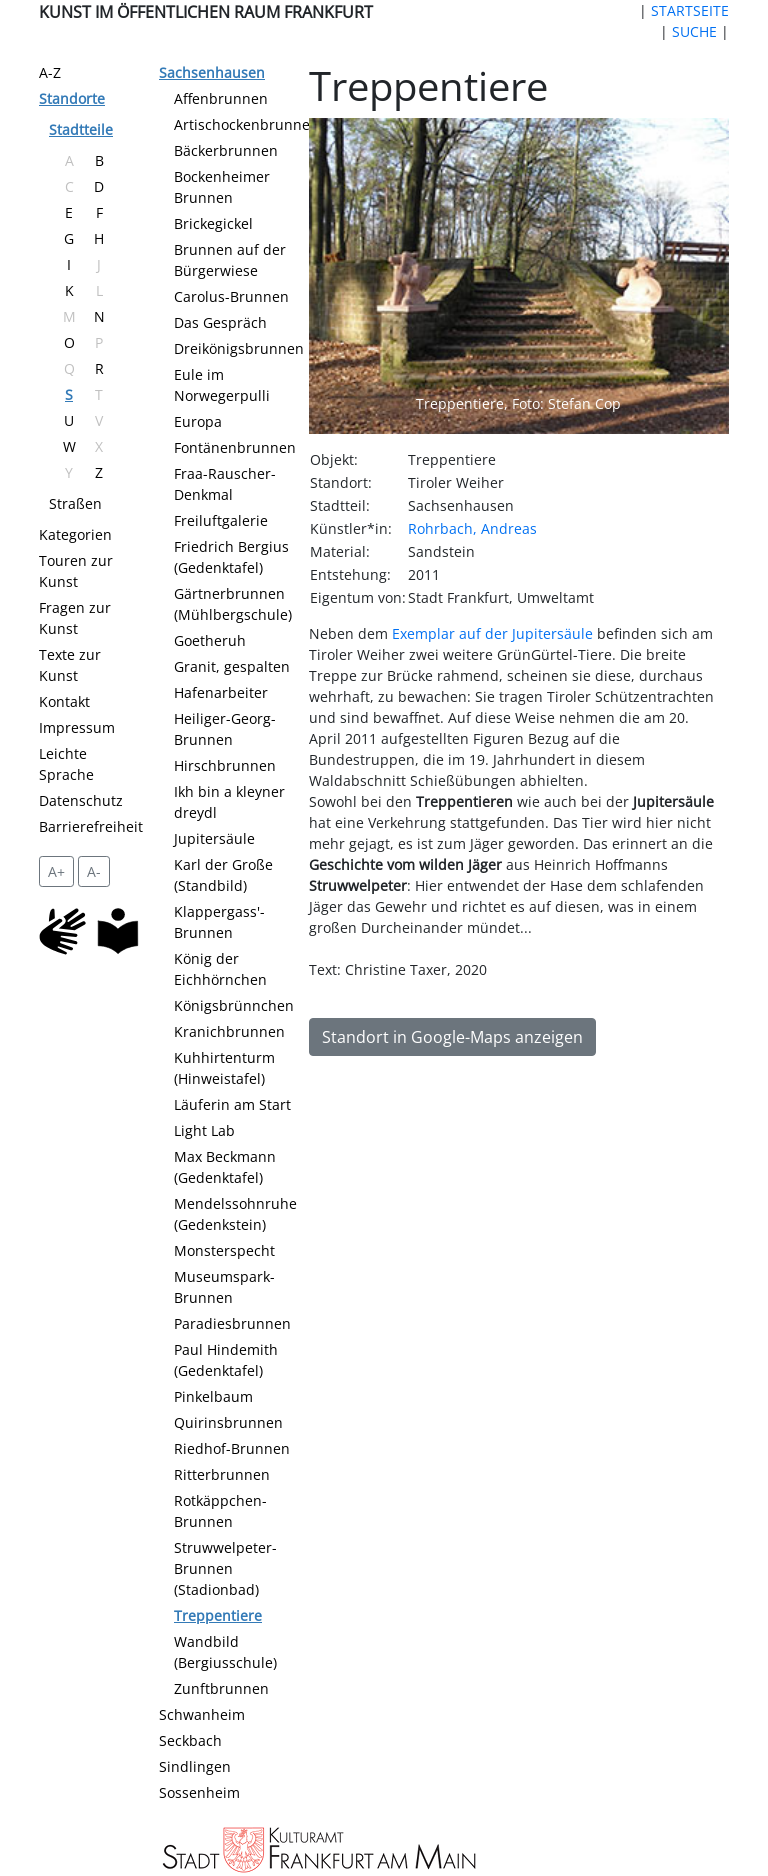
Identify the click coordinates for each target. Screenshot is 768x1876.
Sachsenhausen (212, 72)
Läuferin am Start (232, 1104)
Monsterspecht (224, 1250)
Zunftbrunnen (221, 1688)
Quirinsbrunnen (228, 1422)
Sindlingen (195, 1766)
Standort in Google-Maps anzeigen (452, 1037)
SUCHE (694, 31)
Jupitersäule (214, 838)
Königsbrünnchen (234, 1005)
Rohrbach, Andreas (472, 528)
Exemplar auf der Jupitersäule (492, 633)
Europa (198, 421)
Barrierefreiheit (91, 826)
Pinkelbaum (213, 1396)
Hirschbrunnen (225, 765)
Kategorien (75, 534)
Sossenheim (199, 1792)
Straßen (75, 503)
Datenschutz (81, 800)
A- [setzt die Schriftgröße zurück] (94, 871)
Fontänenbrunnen (235, 447)
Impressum (77, 727)
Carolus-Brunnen (231, 296)
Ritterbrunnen (222, 1474)
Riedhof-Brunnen (232, 1448)
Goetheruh (210, 640)
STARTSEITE (690, 10)
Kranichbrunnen (229, 1031)
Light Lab (204, 1130)
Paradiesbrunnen (232, 1323)
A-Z (50, 72)
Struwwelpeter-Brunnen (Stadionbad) (225, 1568)
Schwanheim (202, 1714)
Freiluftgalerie (221, 520)
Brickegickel (213, 223)
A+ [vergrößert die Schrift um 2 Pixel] (56, 871)
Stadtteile (81, 129)
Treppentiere (218, 1615)
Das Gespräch (220, 322)
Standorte (72, 98)
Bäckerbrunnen (226, 150)
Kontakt (64, 701)
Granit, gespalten (232, 666)
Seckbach (190, 1740)
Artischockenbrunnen (246, 124)
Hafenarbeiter (221, 692)
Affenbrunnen (221, 98)
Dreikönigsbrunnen (239, 348)
